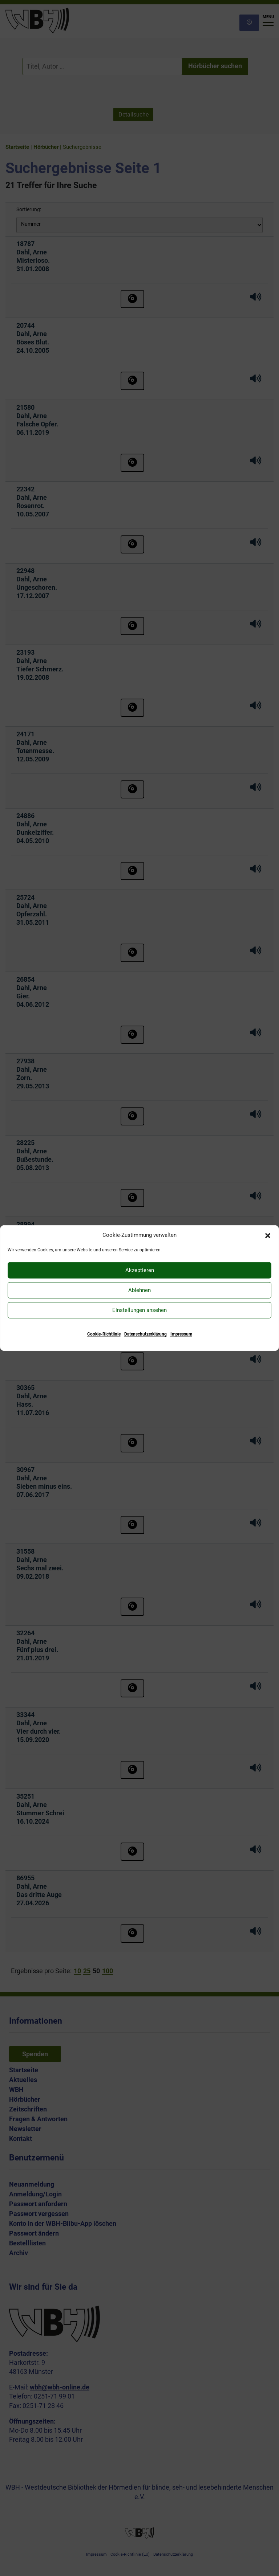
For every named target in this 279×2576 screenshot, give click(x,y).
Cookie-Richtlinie (104, 1333)
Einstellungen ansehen (139, 1310)
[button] (267, 1235)
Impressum (181, 1333)
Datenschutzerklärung (145, 1333)
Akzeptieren (139, 1270)
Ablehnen (139, 1290)
